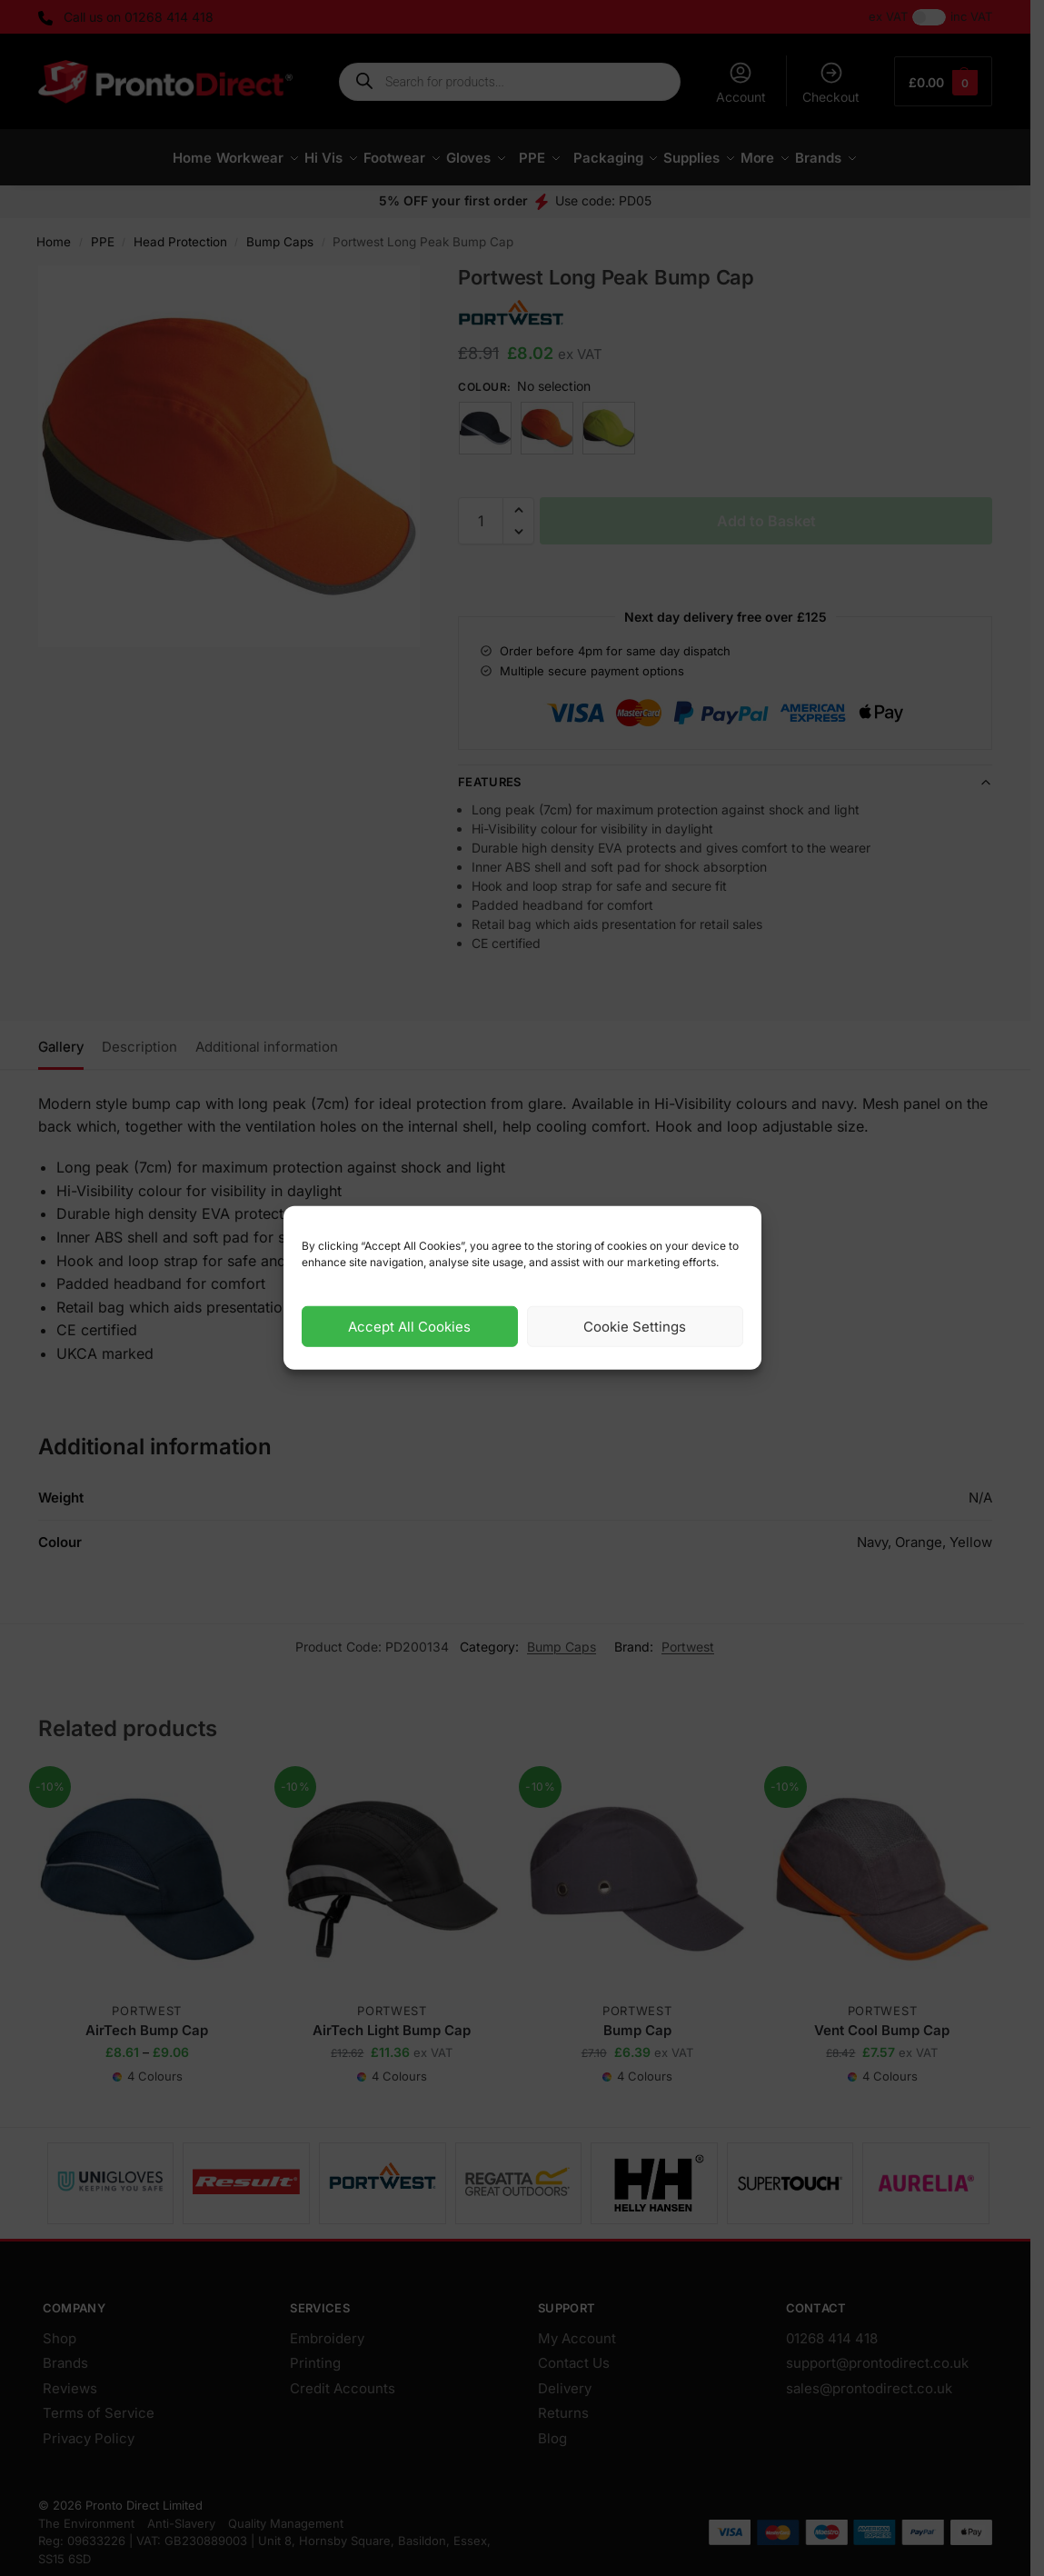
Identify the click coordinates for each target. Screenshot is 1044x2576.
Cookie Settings (634, 1326)
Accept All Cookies (409, 1326)
